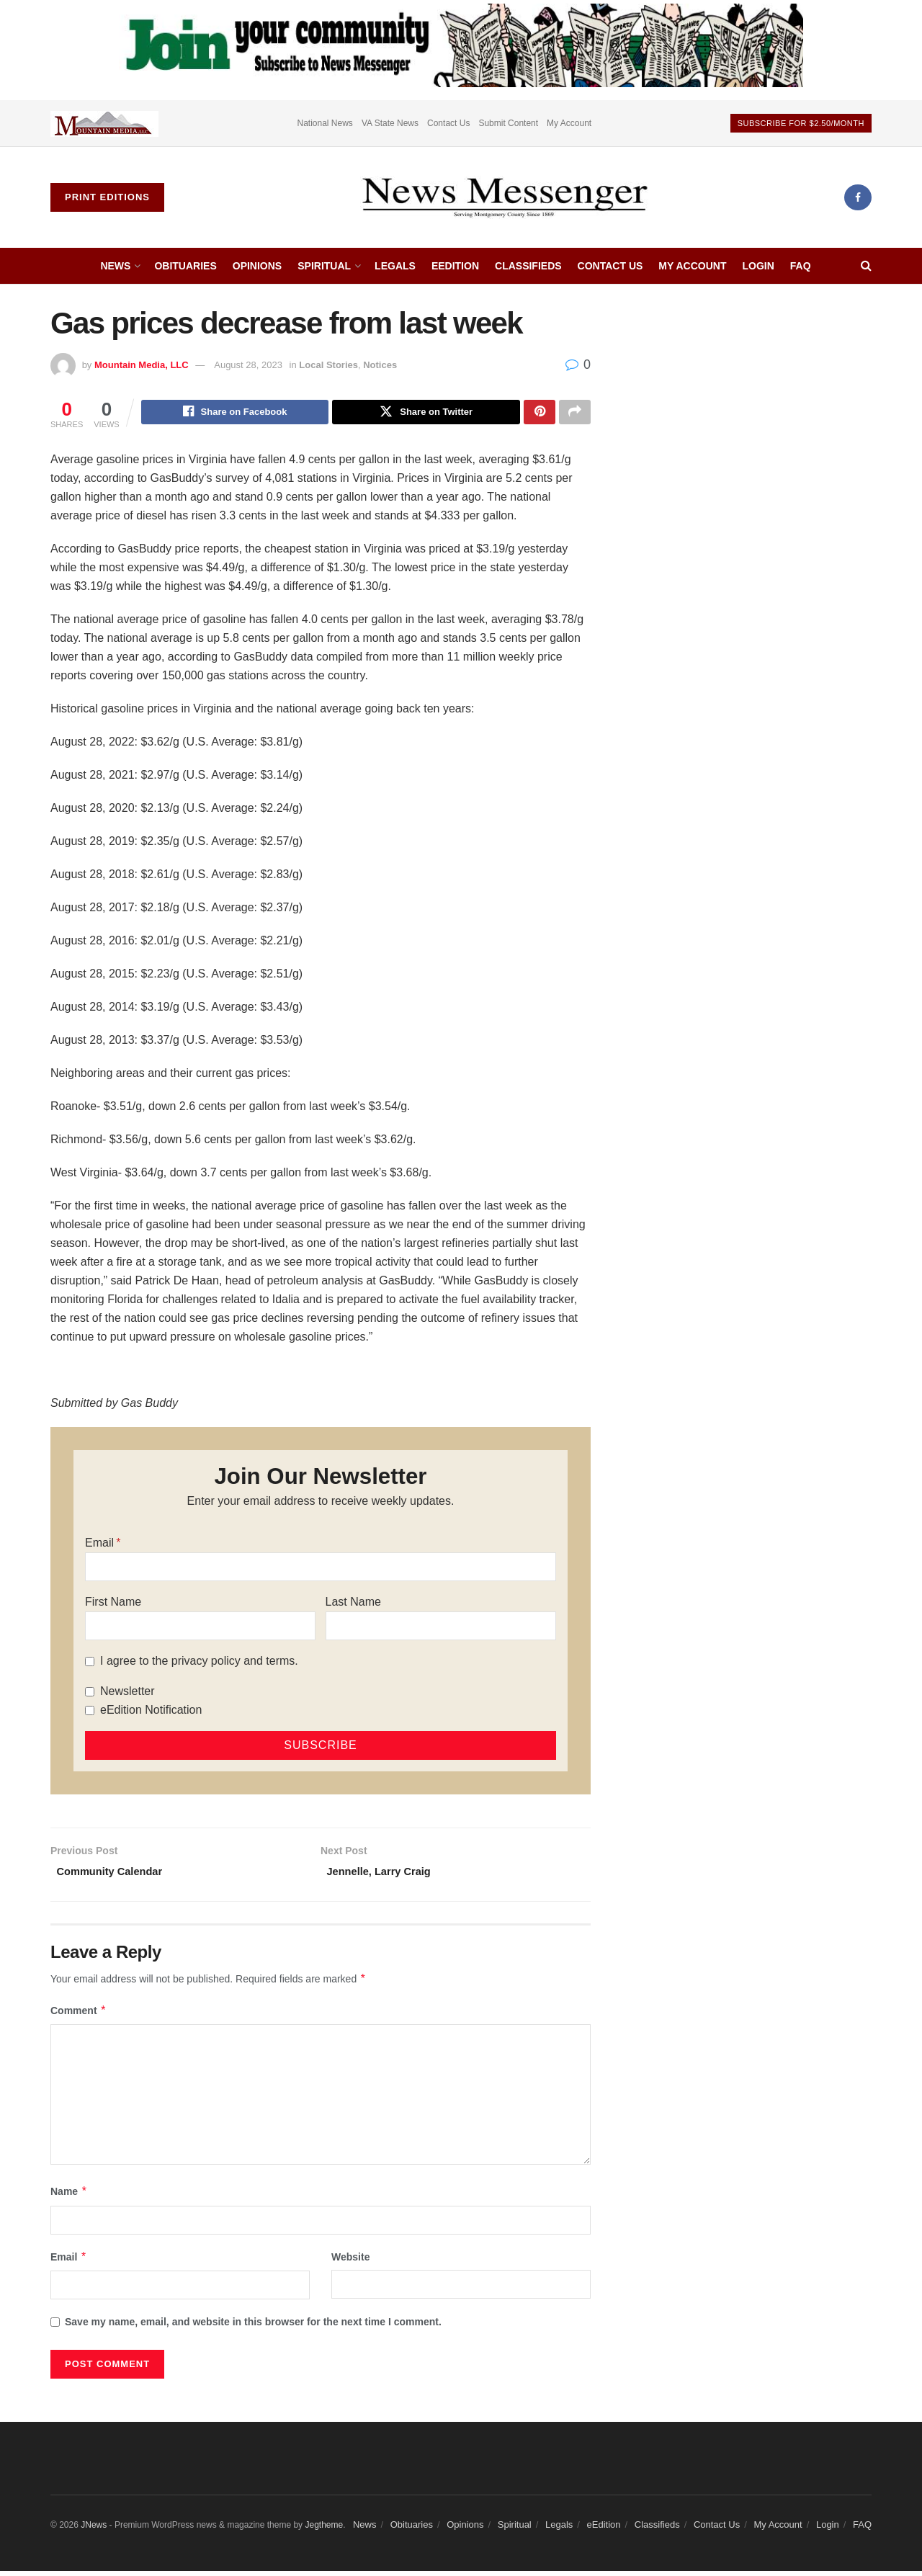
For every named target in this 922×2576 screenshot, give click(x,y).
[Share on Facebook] (235, 413)
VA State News (390, 123)
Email (99, 1545)
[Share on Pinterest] (539, 413)
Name (69, 2197)
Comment (78, 2015)
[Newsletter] (89, 1694)
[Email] (320, 1569)
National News (325, 123)
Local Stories (328, 364)
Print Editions (107, 197)
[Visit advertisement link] (104, 123)
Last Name (353, 1604)
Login (758, 266)
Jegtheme (324, 2530)
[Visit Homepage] (504, 197)
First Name (113, 1604)
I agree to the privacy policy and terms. (199, 1663)
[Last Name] (441, 1628)
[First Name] (200, 1628)
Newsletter (127, 1693)
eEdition (455, 266)
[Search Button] (866, 266)
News (115, 266)
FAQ (800, 266)
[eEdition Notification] (89, 1712)
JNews (94, 2530)
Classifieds (528, 266)
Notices (380, 364)
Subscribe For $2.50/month (801, 123)
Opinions (257, 266)
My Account (569, 123)
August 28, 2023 (248, 364)
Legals (395, 266)
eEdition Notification (151, 1712)
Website (350, 2262)
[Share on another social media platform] (575, 413)
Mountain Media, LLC (141, 364)
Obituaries (185, 266)
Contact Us (448, 123)
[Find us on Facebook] (858, 197)
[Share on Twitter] (426, 413)
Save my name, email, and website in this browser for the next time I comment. (253, 2327)
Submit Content (508, 123)
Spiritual (324, 266)
